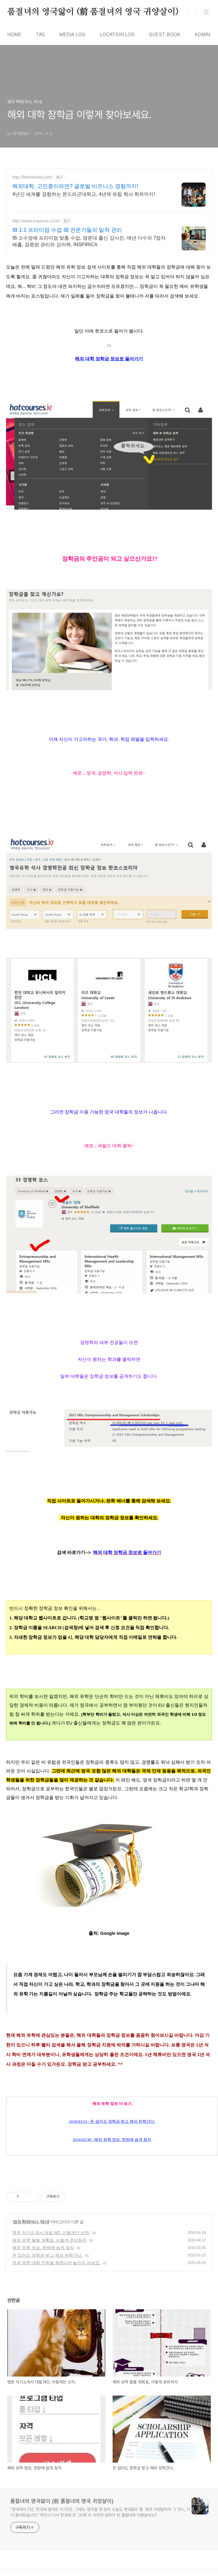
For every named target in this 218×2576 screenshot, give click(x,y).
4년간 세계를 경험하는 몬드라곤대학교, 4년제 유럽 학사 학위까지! (83, 194)
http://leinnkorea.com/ (32, 177)
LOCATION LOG (117, 34)
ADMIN (202, 34)
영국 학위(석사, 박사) (31, 2221)
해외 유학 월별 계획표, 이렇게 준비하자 (49, 2240)
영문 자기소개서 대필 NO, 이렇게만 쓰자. (51, 2232)
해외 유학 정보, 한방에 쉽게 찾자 (43, 2247)
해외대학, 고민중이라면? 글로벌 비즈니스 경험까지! (75, 186)
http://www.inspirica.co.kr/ (36, 220)
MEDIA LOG (72, 34)
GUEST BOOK (164, 34)
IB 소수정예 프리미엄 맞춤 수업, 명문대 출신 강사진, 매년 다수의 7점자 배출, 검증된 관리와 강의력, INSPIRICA (89, 241)
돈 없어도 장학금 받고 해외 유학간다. (47, 2255)
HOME (14, 34)
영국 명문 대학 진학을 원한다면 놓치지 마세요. (56, 2262)
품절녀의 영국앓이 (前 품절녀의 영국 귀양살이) (93, 12)
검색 (192, 12)
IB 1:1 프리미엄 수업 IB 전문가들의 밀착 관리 (67, 230)
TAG (40, 34)
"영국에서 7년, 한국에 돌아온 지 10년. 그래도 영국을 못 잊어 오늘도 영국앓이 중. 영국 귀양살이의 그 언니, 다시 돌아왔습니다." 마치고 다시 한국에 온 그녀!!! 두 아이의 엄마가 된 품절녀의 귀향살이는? (100, 2512)
